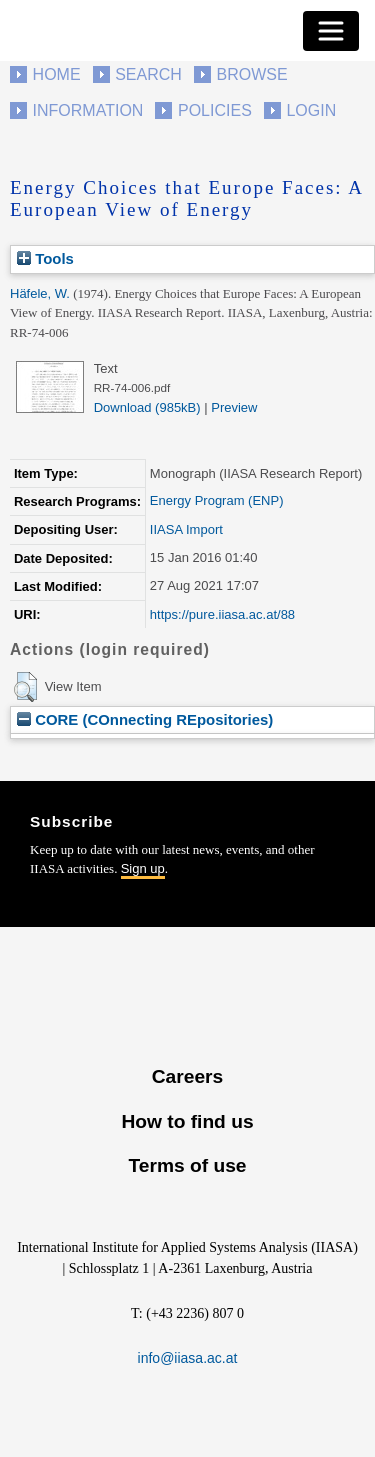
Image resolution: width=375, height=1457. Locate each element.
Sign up (143, 868)
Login (311, 110)
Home (57, 74)
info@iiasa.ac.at (188, 1358)
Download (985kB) (147, 407)
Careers (187, 1076)
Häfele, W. (40, 293)
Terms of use (187, 1165)
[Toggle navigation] (331, 31)
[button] (25, 687)
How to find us (187, 1121)
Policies (215, 110)
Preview (234, 407)
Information (88, 110)
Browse (251, 74)
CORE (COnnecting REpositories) (145, 719)
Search (148, 74)
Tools (45, 258)
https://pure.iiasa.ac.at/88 (222, 614)
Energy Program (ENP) (217, 500)
